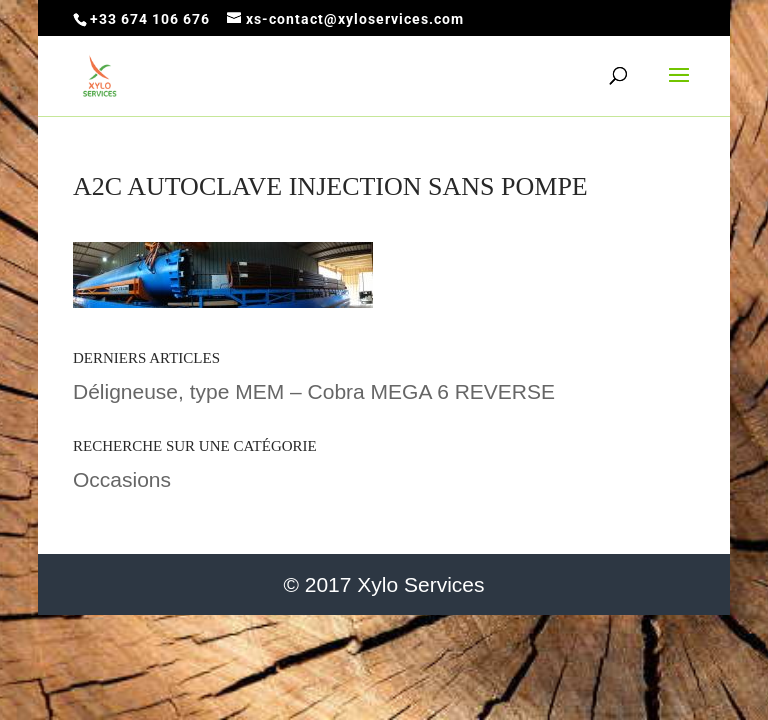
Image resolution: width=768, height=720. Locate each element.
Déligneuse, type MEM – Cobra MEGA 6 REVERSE (314, 391)
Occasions (122, 479)
